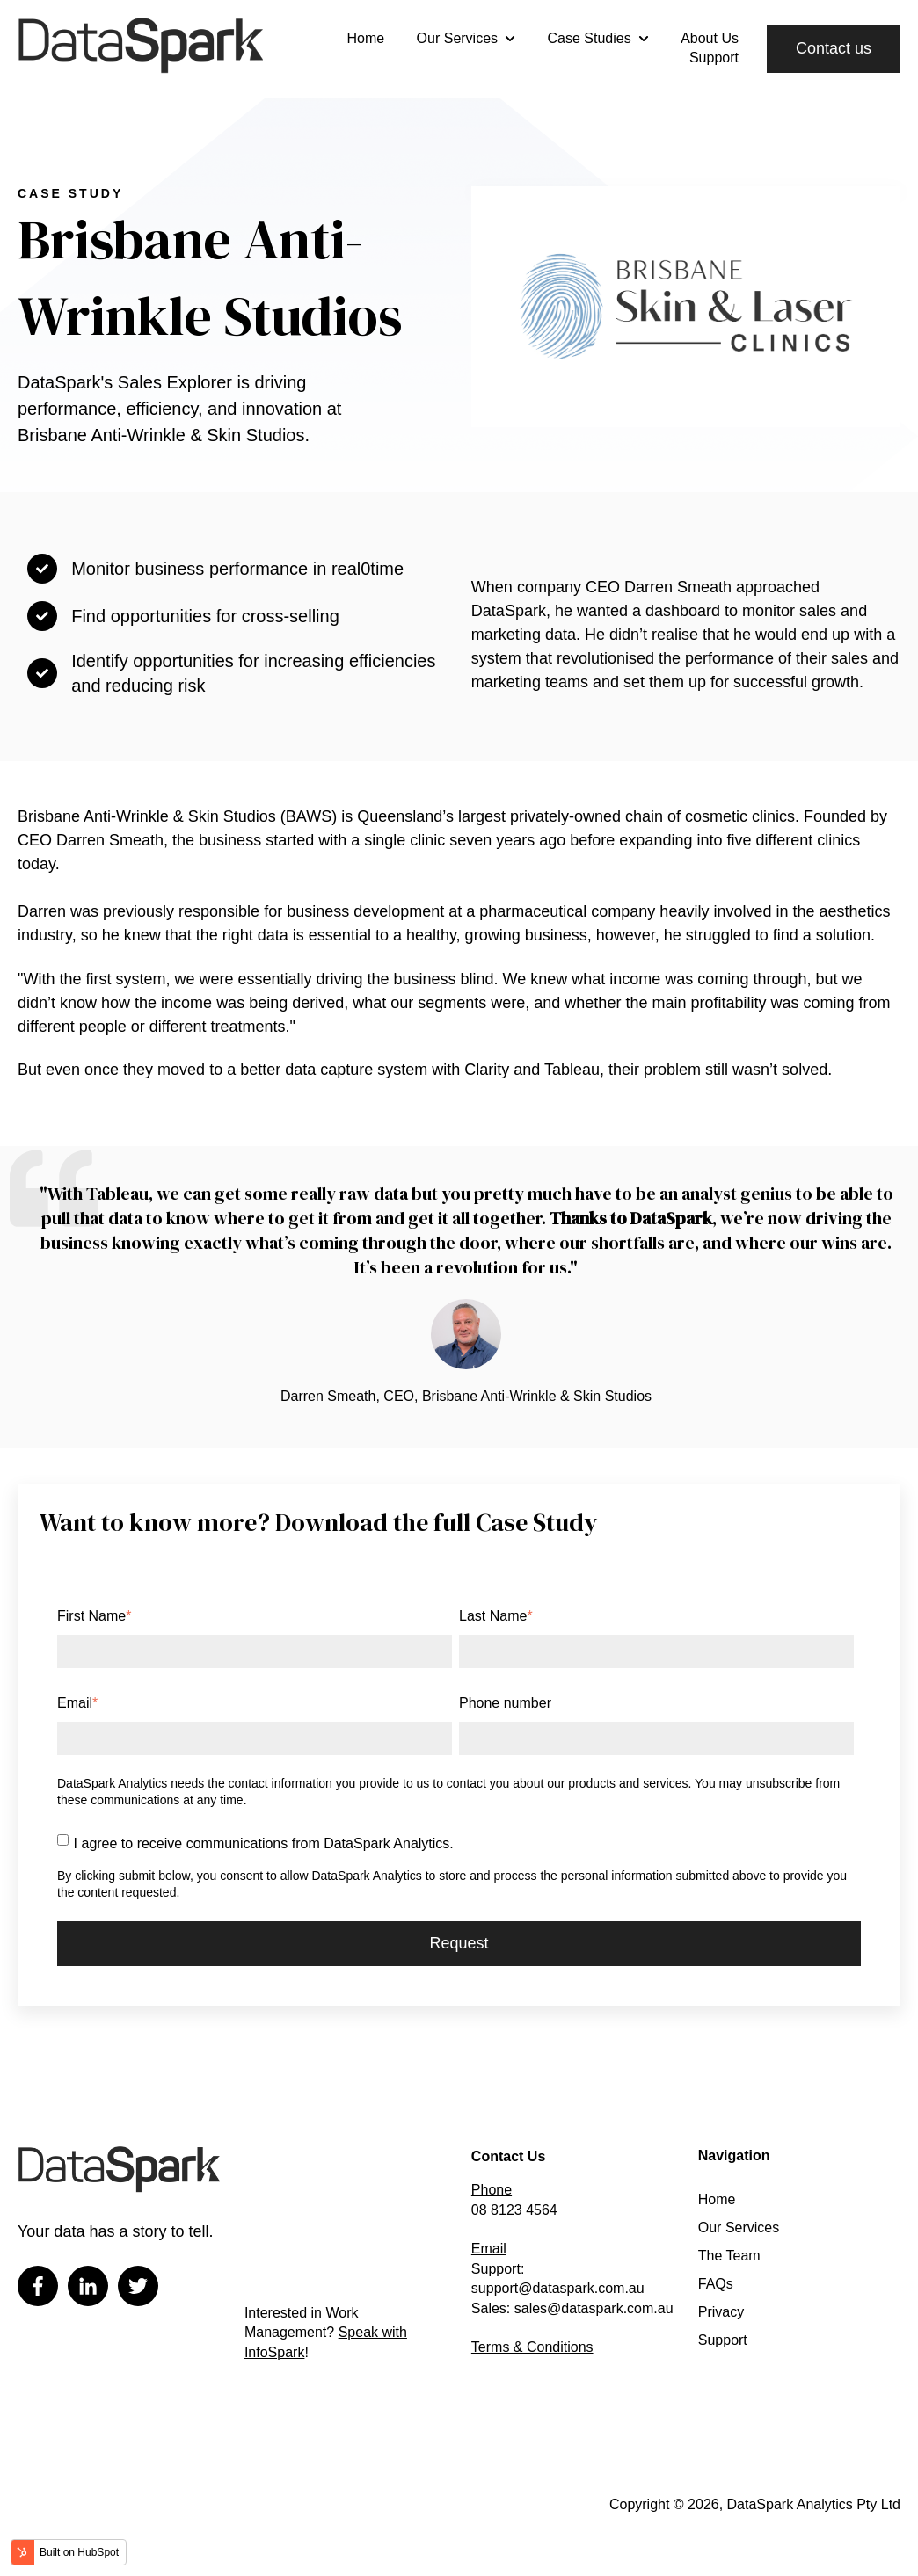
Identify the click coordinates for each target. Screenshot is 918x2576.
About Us (710, 38)
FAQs (715, 2283)
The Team (729, 2255)
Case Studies (589, 38)
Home (365, 38)
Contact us (833, 48)
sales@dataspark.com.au (594, 2308)
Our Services (457, 38)
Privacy (721, 2311)
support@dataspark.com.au (558, 2288)
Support (714, 57)
